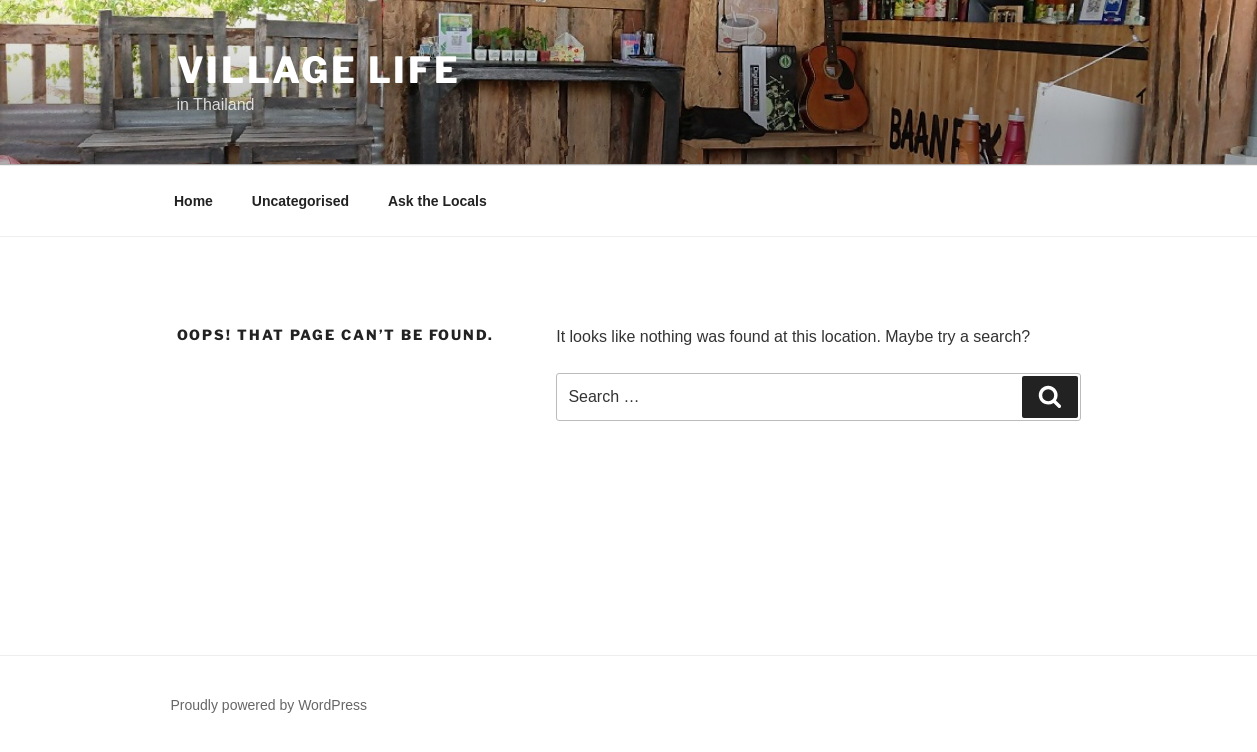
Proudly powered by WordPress (269, 705)
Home (193, 201)
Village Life (319, 70)
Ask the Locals (437, 201)
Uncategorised (300, 201)
